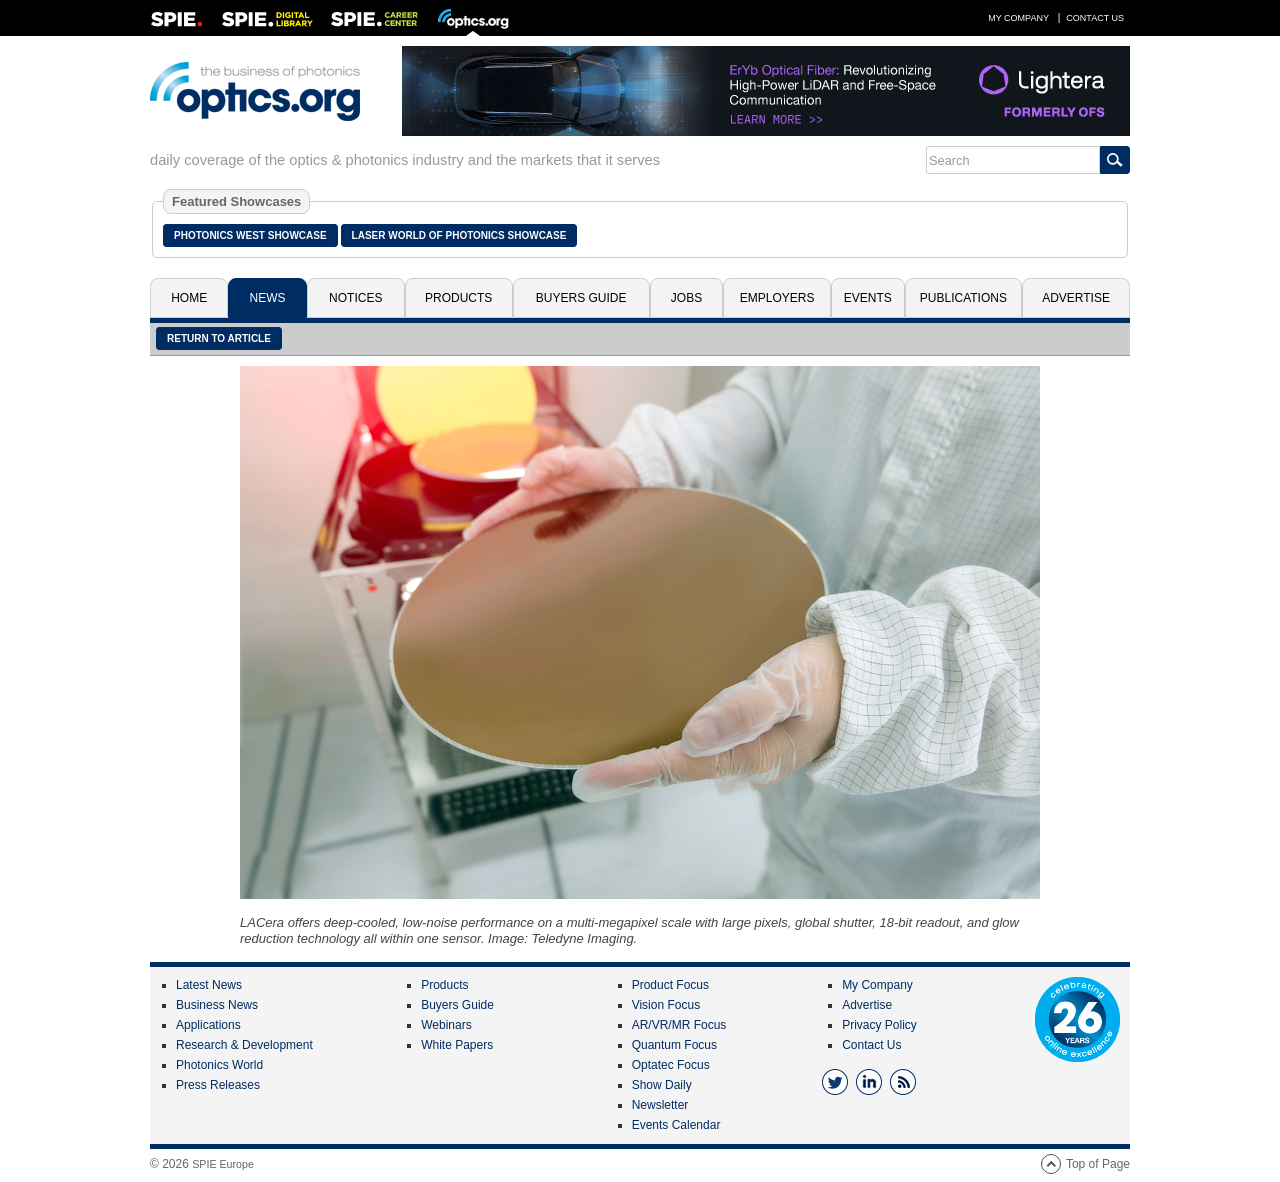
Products (458, 298)
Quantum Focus (674, 1045)
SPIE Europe (223, 1164)
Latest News (209, 985)
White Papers (457, 1045)
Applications (208, 1025)
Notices (355, 298)
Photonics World (219, 1065)
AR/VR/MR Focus (679, 1025)
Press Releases (218, 1085)
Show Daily (662, 1085)
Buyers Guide (581, 298)
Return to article (219, 338)
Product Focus (670, 985)
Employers (777, 298)
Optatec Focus (671, 1065)
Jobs (686, 298)
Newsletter (660, 1105)
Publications (963, 298)
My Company (1018, 18)
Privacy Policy (879, 1025)
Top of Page (1098, 1164)
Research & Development (244, 1045)
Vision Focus (666, 1005)
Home (189, 298)
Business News (217, 1005)
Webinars (446, 1025)
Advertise (1076, 298)
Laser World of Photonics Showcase (459, 235)
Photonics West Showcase (250, 235)
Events (868, 298)
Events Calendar (676, 1125)
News (268, 298)
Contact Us (1095, 18)
